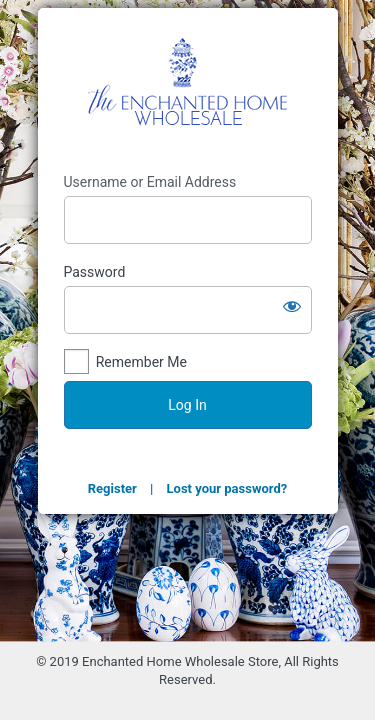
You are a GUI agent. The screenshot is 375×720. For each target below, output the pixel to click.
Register (112, 488)
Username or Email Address (150, 182)
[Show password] (292, 306)
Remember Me (141, 362)
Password (95, 272)
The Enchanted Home (188, 90)
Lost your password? (227, 488)
